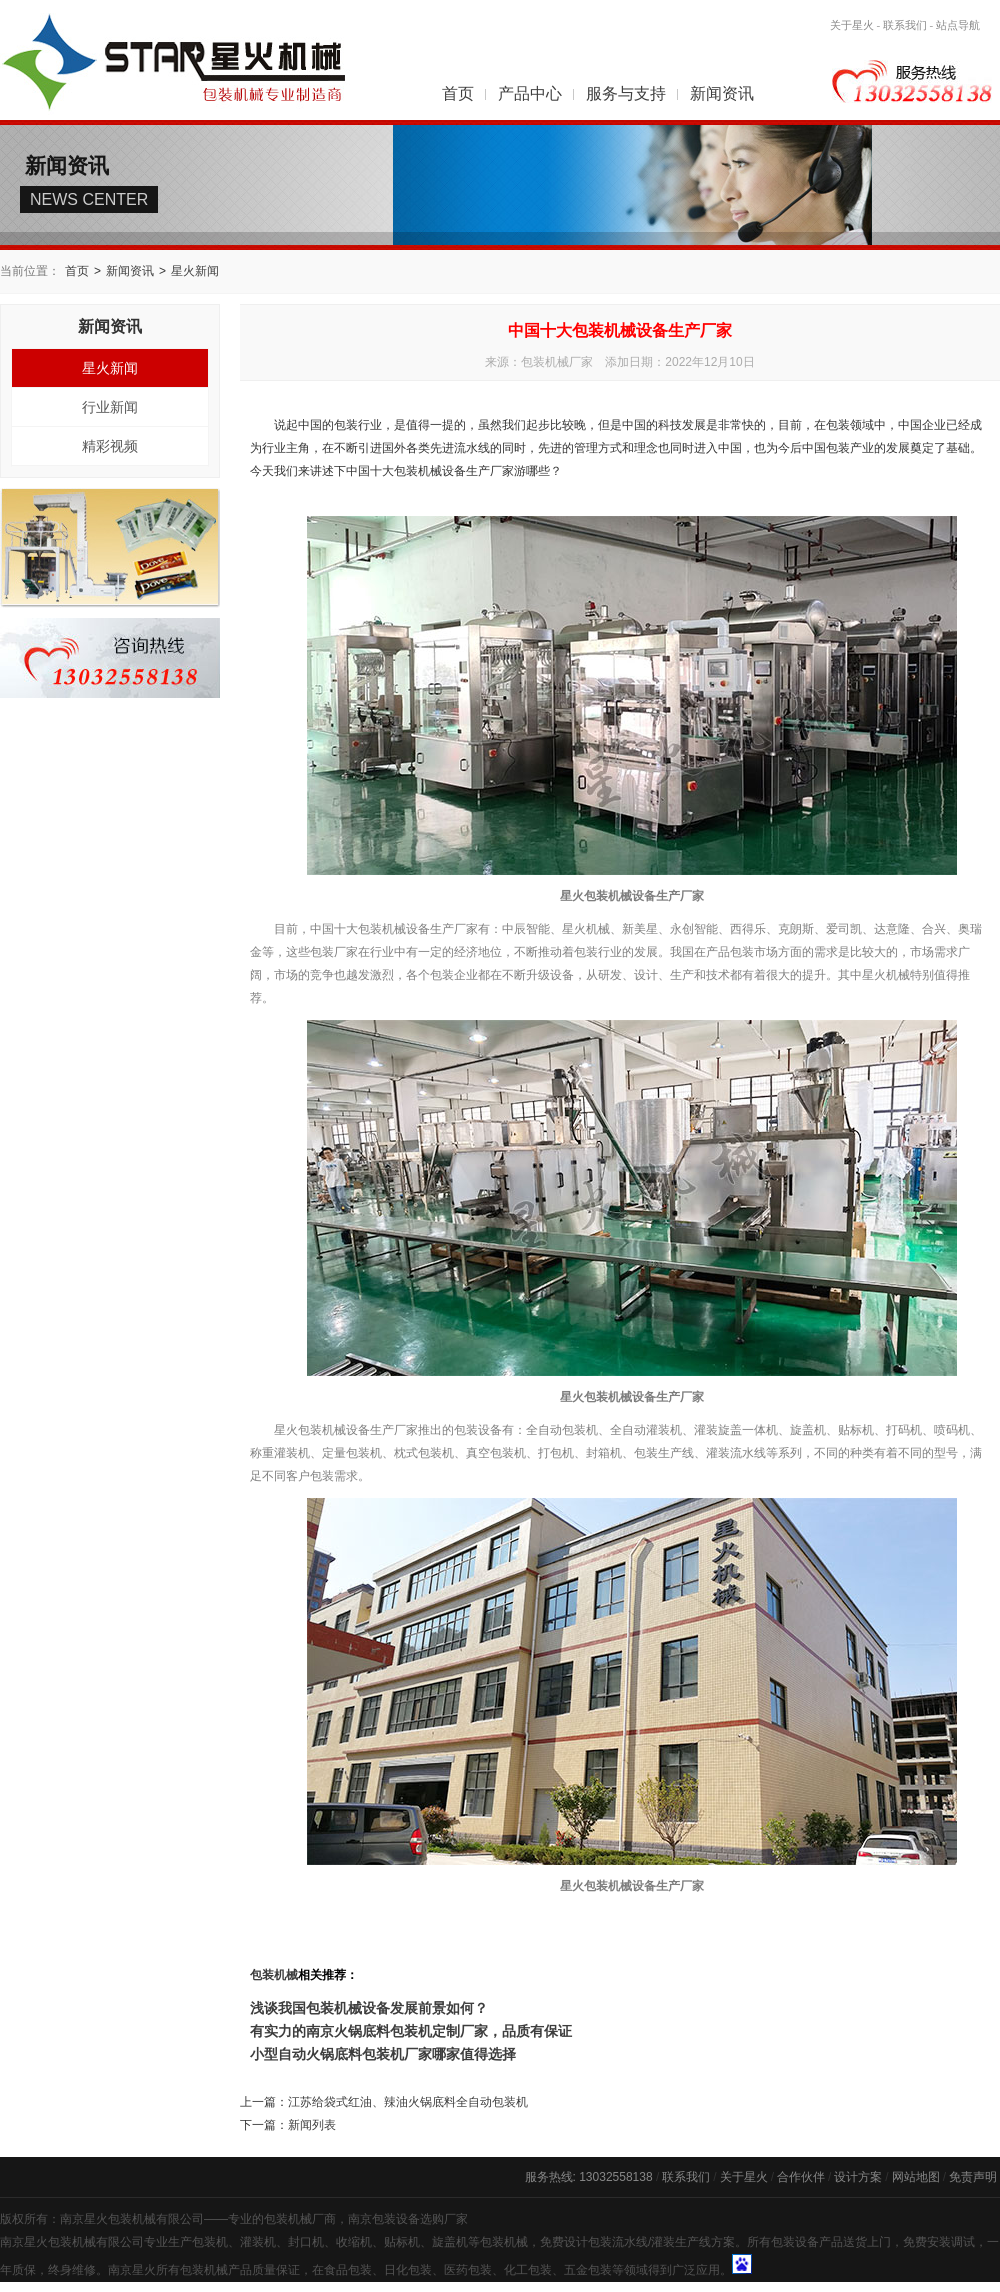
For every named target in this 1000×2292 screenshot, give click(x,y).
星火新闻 (195, 271)
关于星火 (852, 25)
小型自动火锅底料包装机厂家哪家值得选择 (383, 2054)
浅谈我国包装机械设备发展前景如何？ (369, 2008)
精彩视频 (110, 446)
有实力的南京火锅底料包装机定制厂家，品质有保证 (411, 2031)
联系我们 (905, 25)
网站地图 (916, 2177)
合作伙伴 (801, 2177)
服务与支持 (626, 93)
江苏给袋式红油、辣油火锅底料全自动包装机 (408, 2102)
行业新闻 (110, 407)
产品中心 (530, 93)
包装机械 (274, 1975)
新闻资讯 (722, 93)
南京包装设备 (384, 2219)
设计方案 (858, 2177)
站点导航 (958, 25)
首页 (458, 93)
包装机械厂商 (300, 2219)
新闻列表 (312, 2125)
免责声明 (973, 2177)
